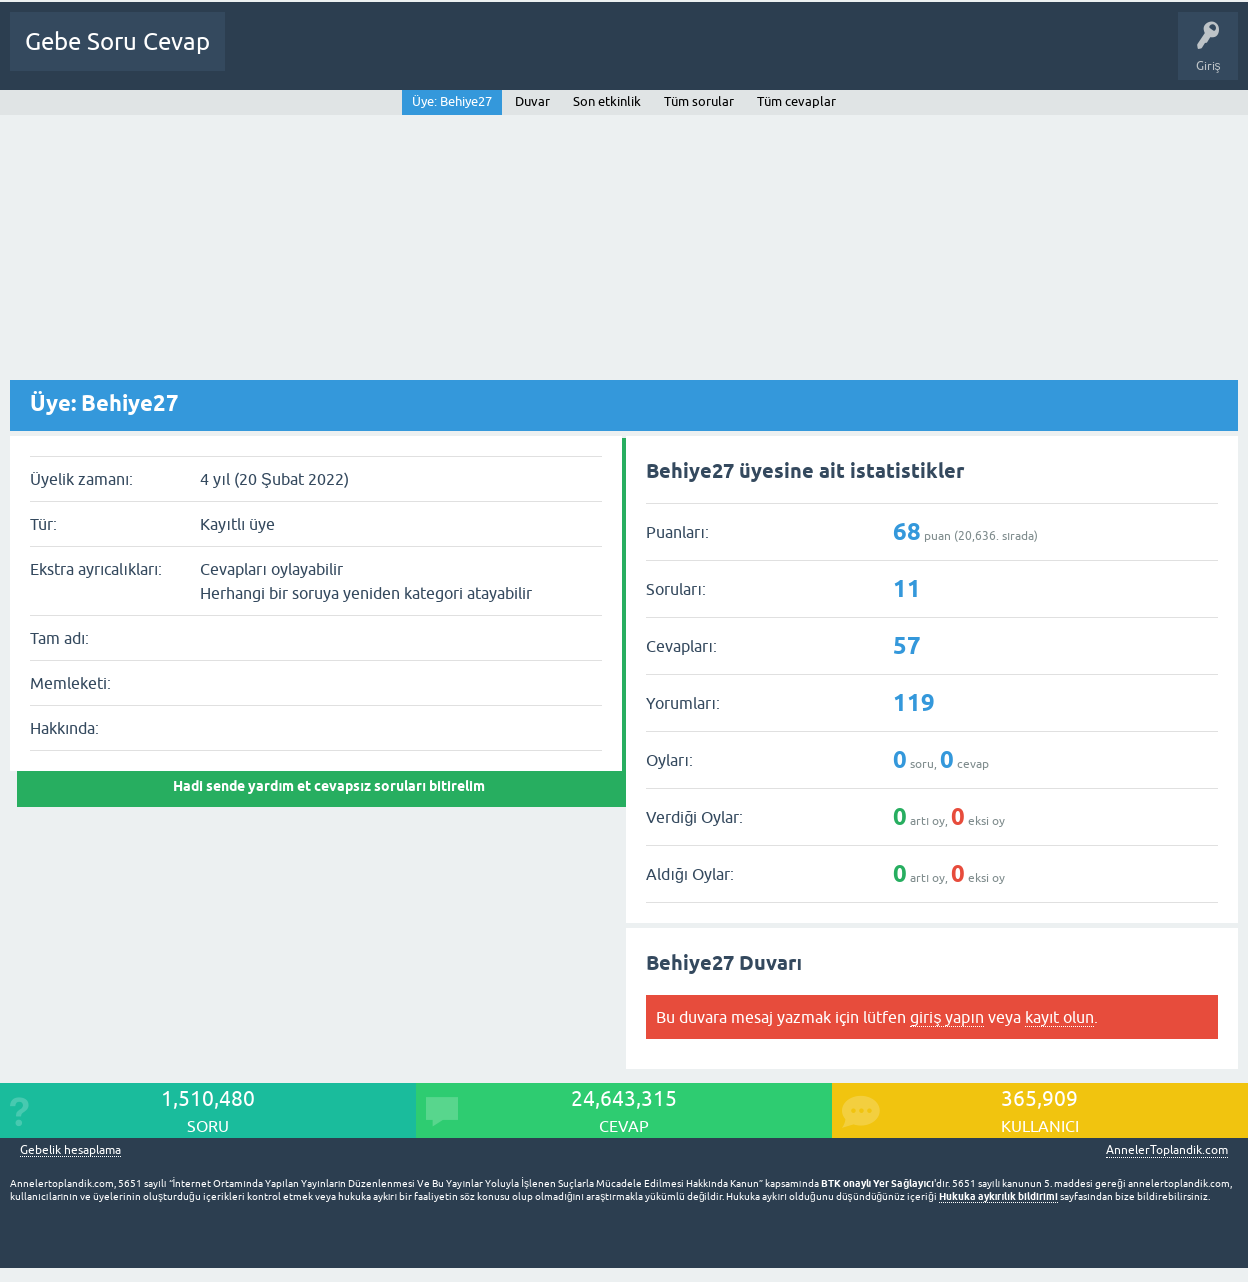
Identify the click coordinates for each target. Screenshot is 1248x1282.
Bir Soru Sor (619, 56)
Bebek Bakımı (881, 56)
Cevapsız (397, 56)
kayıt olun (1059, 1017)
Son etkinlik (607, 101)
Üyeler (546, 56)
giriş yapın (946, 1017)
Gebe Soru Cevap (117, 41)
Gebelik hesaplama (70, 1150)
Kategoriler (473, 56)
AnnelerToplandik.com (1167, 1150)
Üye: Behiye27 (452, 101)
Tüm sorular (699, 101)
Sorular (332, 56)
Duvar (532, 101)
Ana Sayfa (265, 56)
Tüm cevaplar (796, 101)
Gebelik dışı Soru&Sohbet (746, 56)
